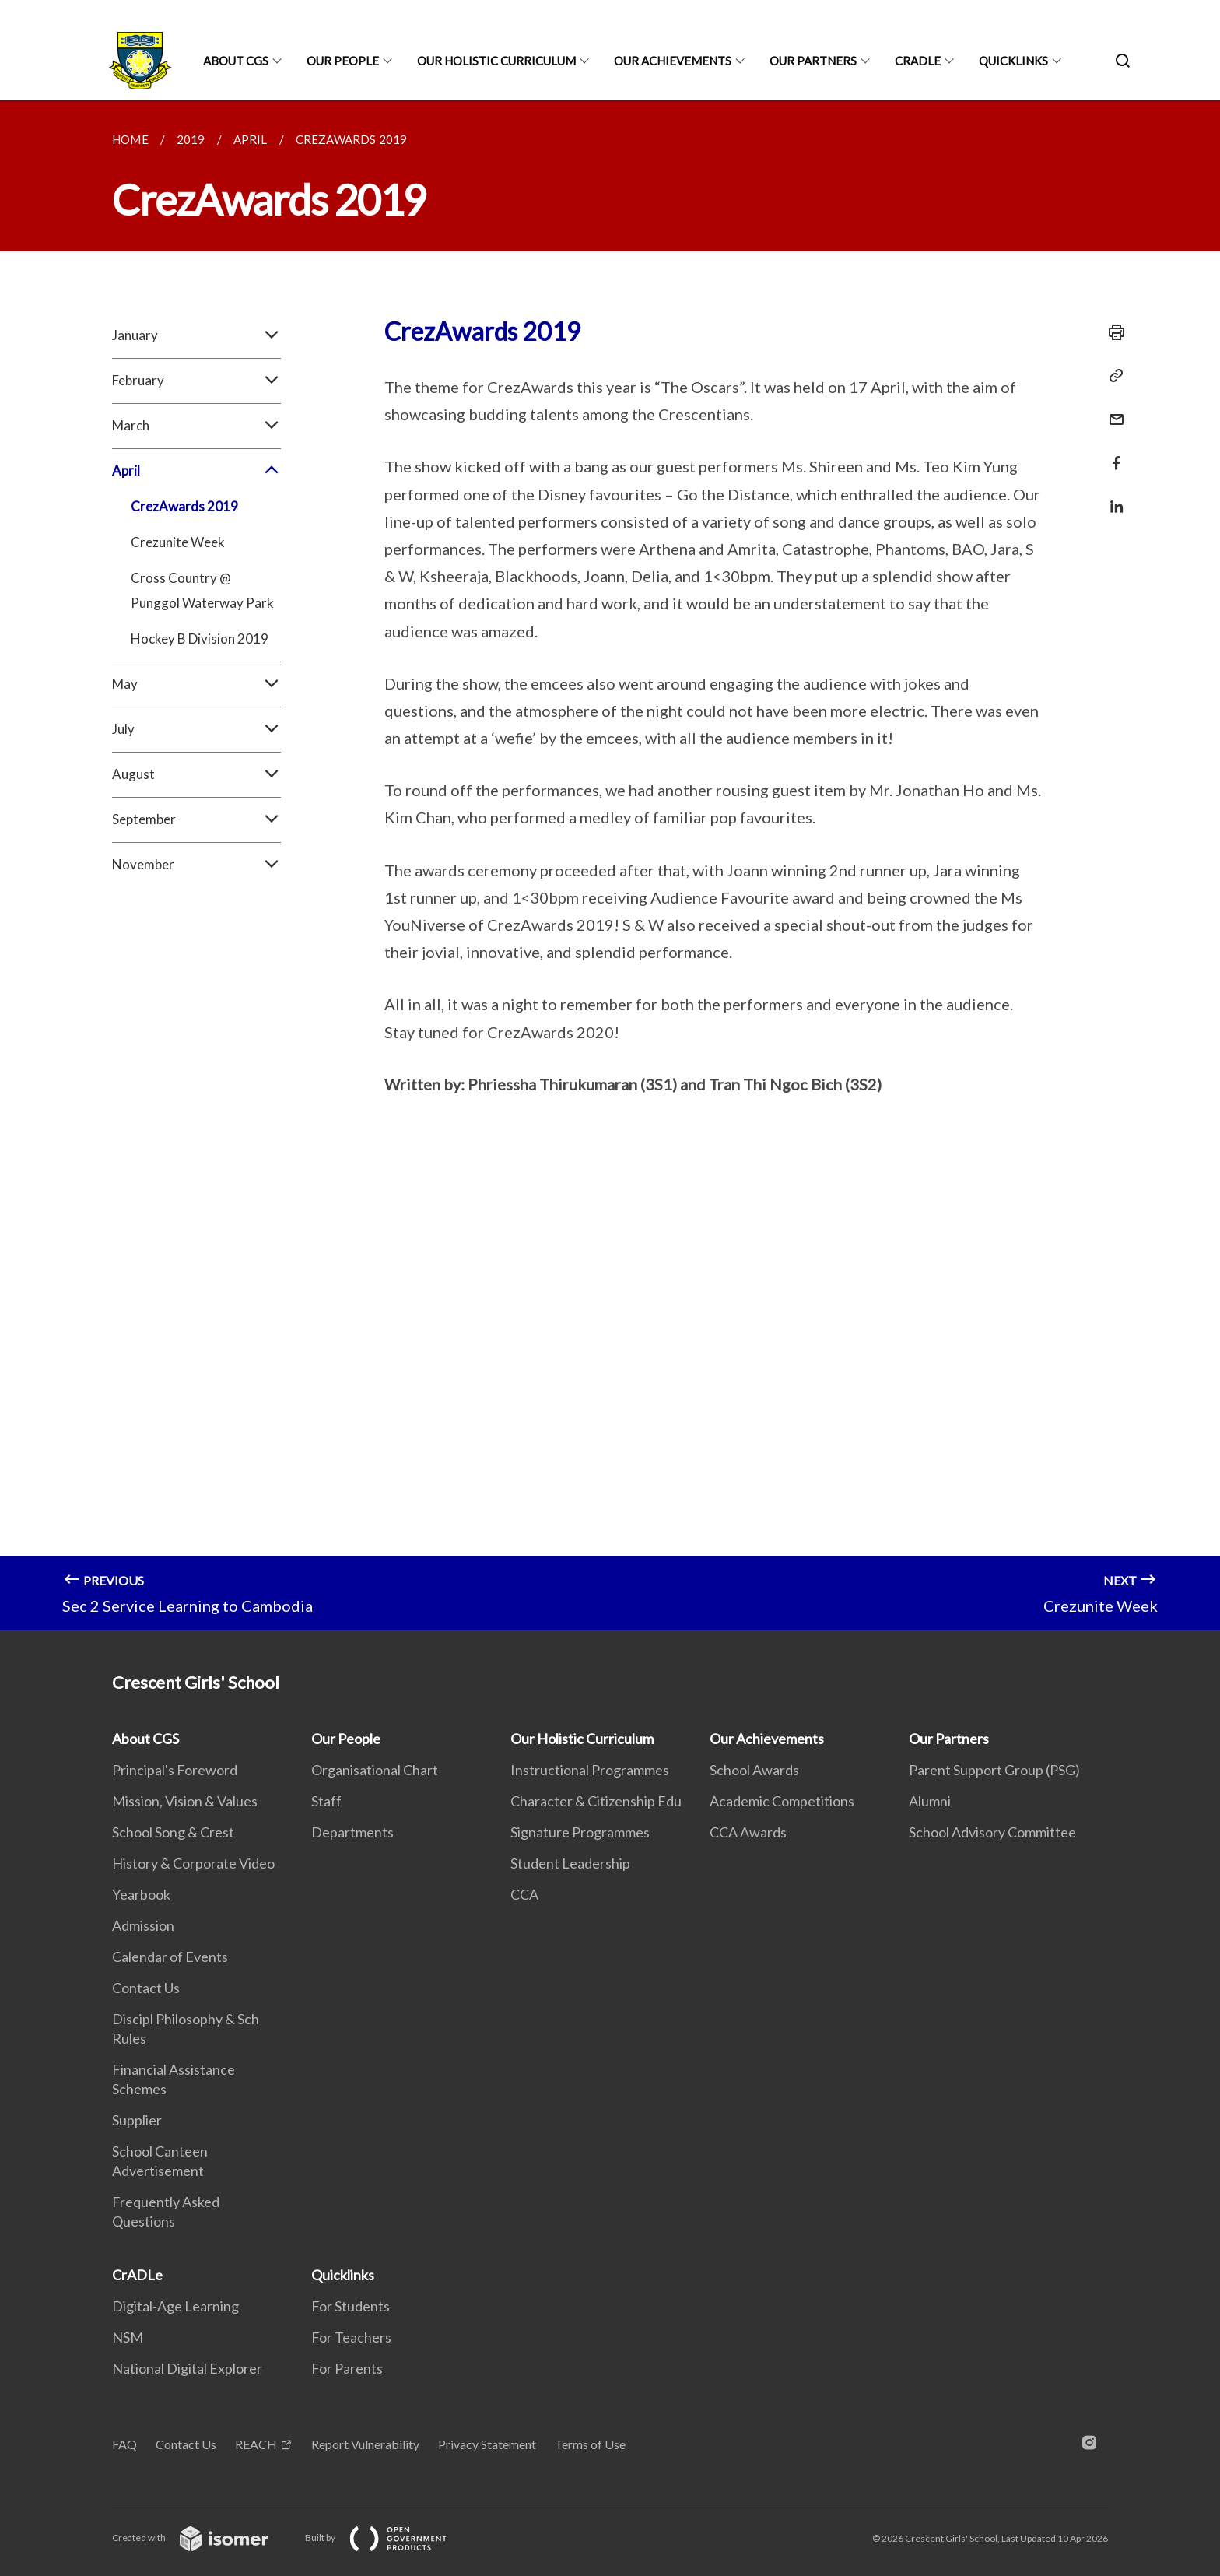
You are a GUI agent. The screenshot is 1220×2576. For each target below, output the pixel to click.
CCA (524, 1894)
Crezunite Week (178, 542)
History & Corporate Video (193, 1863)
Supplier (137, 2120)
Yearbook (141, 1894)
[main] (610, 865)
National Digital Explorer (187, 2368)
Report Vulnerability (365, 2444)
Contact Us (146, 1987)
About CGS (235, 61)
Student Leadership (570, 1863)
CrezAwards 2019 (184, 506)
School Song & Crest (173, 1832)
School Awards (754, 1769)
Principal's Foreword (174, 1769)
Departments (352, 1832)
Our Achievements (672, 61)
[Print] (1112, 332)
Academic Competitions (782, 1800)
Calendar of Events (170, 1956)
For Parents (347, 2368)
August (196, 774)
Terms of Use (590, 2444)
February (196, 380)
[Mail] (1112, 409)
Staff (326, 1800)
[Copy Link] (1112, 376)
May (196, 684)
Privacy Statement (487, 2444)
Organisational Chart (374, 1769)
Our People (343, 61)
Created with (202, 2537)
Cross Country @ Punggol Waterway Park (202, 590)
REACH (256, 2444)
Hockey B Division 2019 (199, 638)
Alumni (930, 1800)
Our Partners (813, 61)
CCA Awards (748, 1832)
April (196, 470)
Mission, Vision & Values (185, 1800)
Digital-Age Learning (175, 2306)
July (196, 729)
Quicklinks (1013, 61)
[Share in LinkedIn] (1112, 497)
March (196, 425)
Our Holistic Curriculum (496, 61)
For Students (350, 2306)
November (196, 864)
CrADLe (918, 61)
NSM (127, 2337)
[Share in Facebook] (1112, 453)
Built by (388, 2537)
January (196, 335)
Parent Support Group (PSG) (994, 1769)
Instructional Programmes (589, 1769)
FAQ (124, 2444)
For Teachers (351, 2337)
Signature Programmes (580, 1832)
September (196, 819)
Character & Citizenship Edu (596, 1800)
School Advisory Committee (992, 1832)
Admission (143, 1925)
